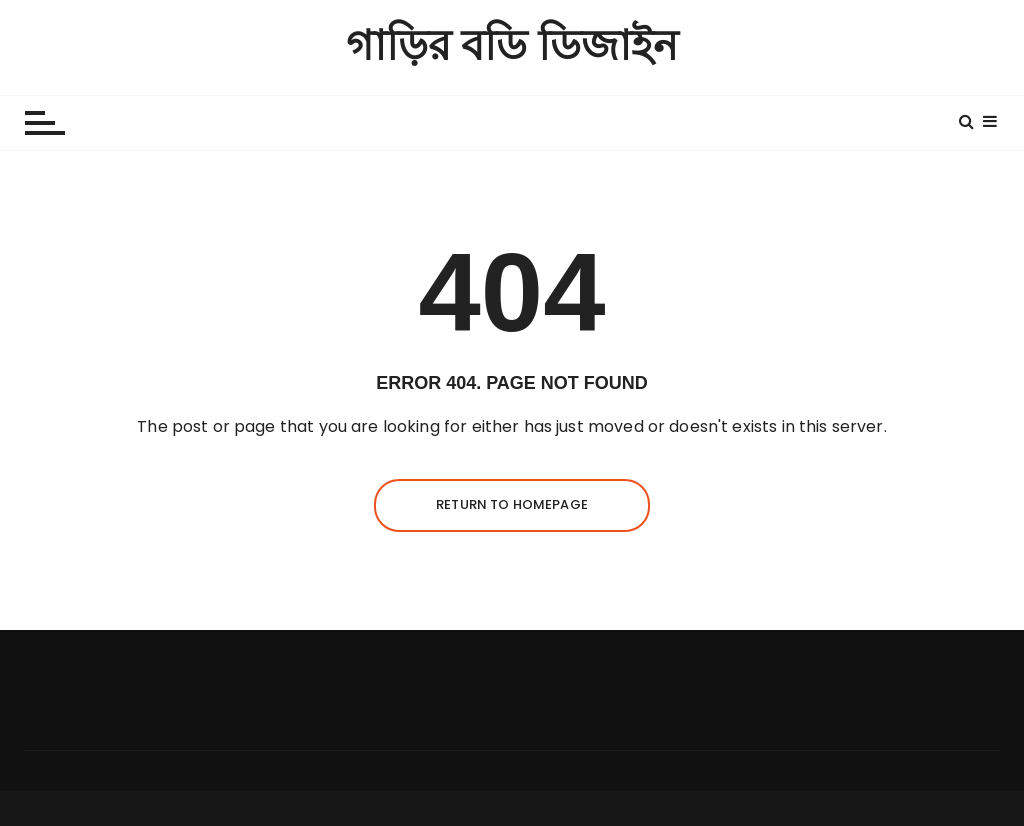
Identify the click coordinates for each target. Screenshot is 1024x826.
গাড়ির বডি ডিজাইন (512, 46)
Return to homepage (512, 504)
